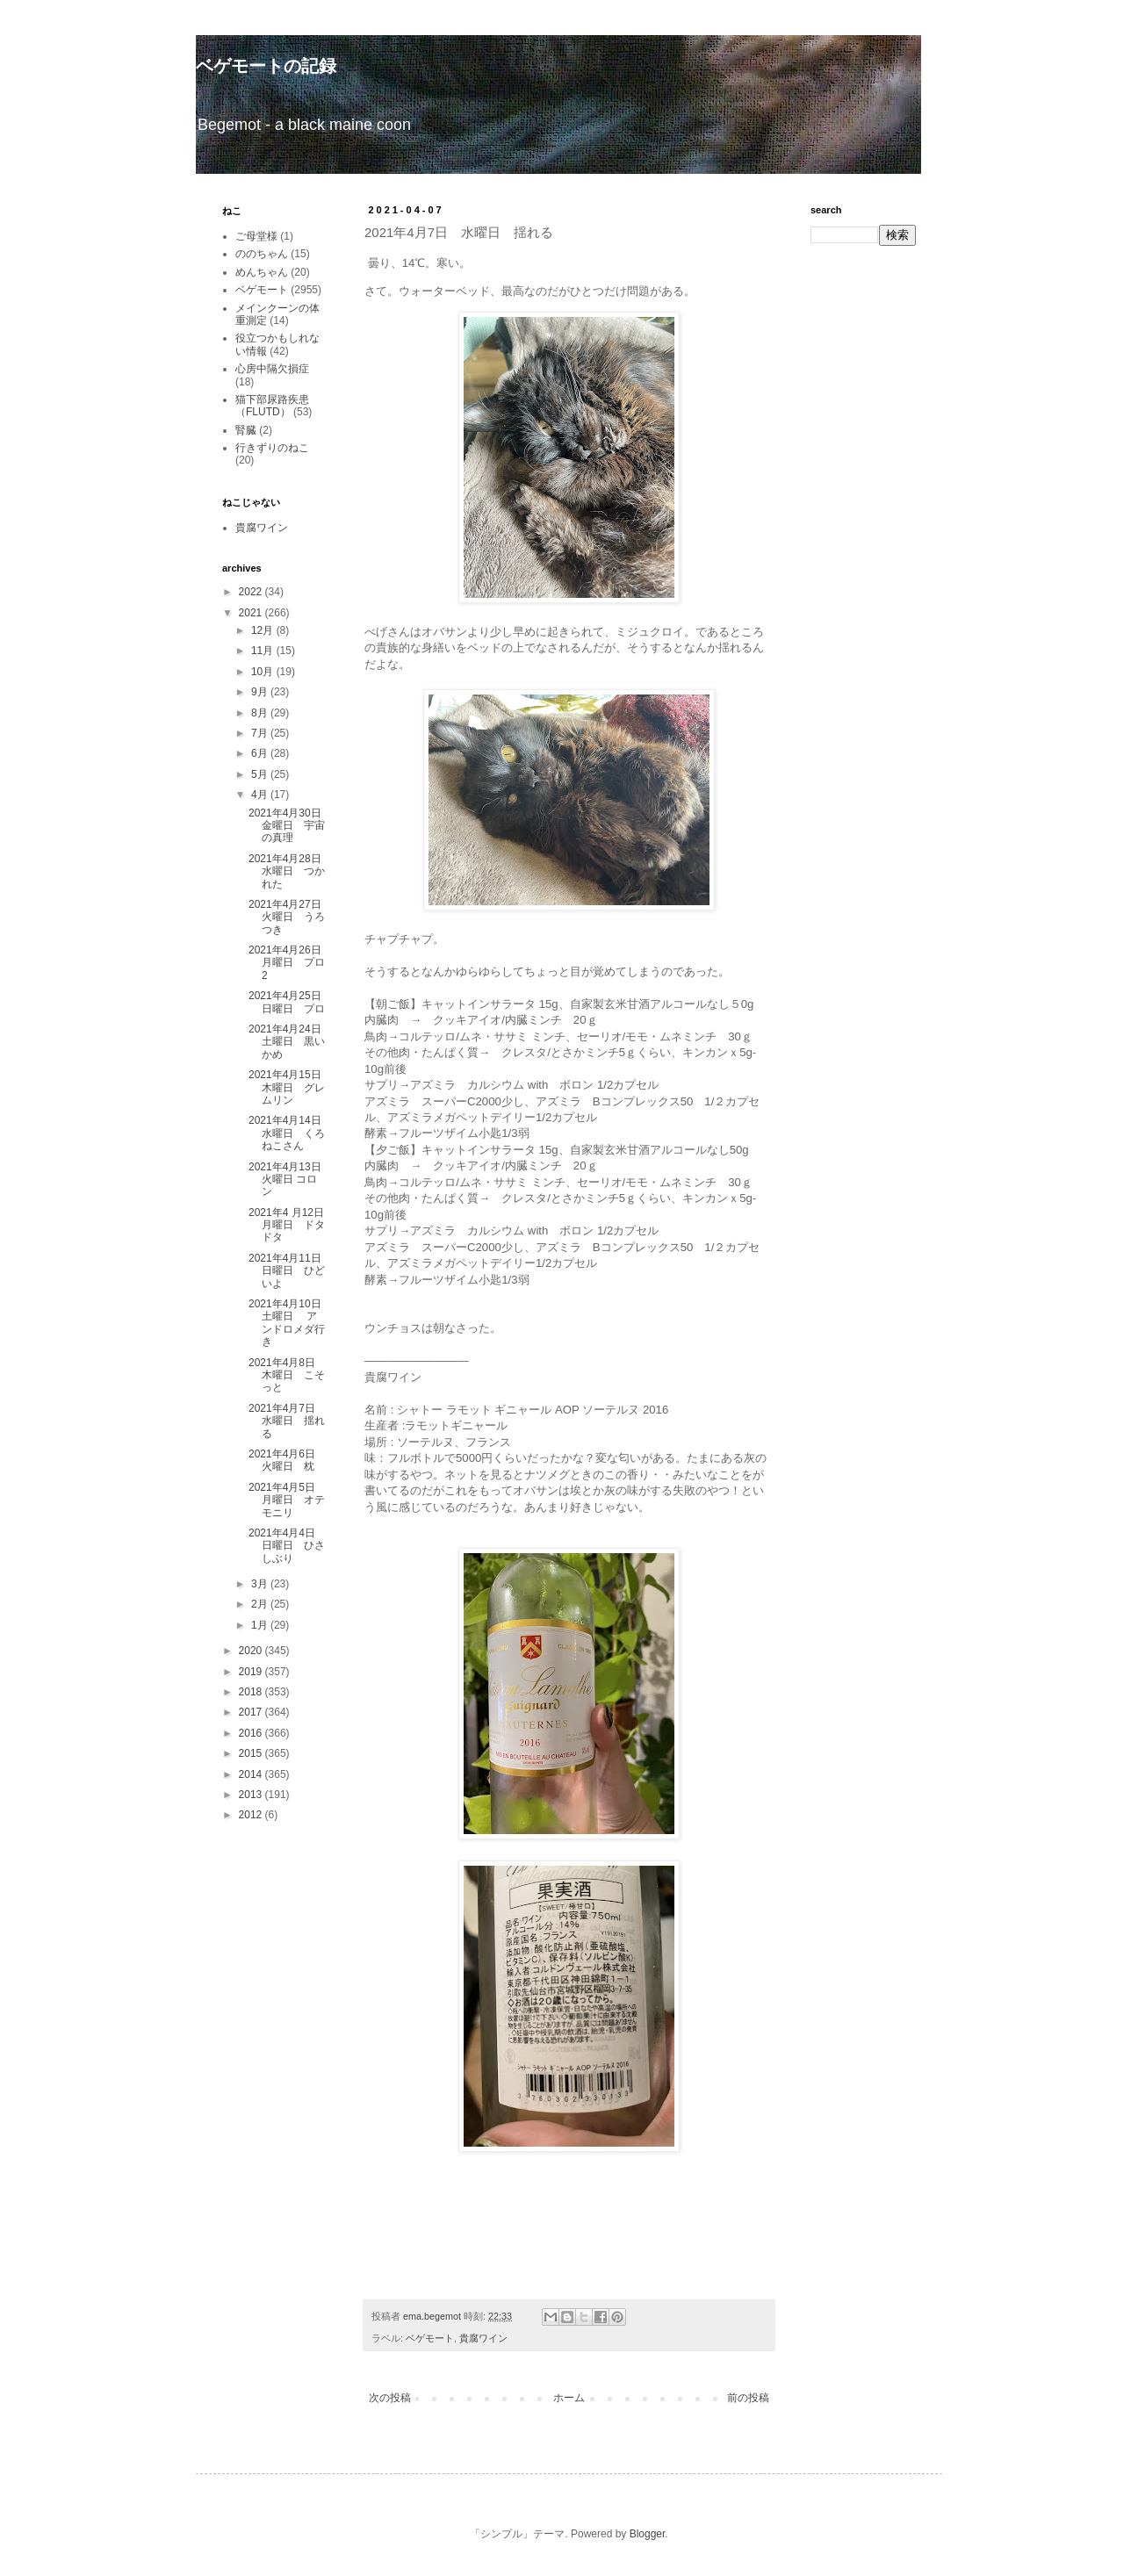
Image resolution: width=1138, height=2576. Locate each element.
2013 (252, 1794)
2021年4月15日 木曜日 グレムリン (290, 1087)
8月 (260, 713)
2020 (252, 1650)
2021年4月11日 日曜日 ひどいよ (290, 1271)
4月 (260, 794)
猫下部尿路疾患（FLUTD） (272, 405)
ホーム (569, 2398)
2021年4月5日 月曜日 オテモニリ (287, 1500)
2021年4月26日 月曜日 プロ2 (290, 963)
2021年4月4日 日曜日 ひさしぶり (287, 1546)
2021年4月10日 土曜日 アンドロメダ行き (290, 1323)
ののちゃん (261, 254)
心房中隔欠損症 (272, 369)
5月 (260, 774)
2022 (252, 592)
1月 (260, 1625)
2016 (252, 1733)
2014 (252, 1774)
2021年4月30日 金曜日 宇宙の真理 (290, 826)
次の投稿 (390, 2398)
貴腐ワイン (483, 2338)
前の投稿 (748, 2398)
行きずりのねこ (272, 448)
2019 (252, 1672)
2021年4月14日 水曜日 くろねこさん (290, 1133)
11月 (264, 650)
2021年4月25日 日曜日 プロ (290, 1001)
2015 (252, 1753)
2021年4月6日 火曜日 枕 (287, 1460)
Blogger (648, 2534)
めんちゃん (261, 272)
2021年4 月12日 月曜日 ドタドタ (291, 1225)
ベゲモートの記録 (266, 66)
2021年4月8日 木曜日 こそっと (287, 1375)
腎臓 (245, 430)
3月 (260, 1584)
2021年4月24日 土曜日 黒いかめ (290, 1042)
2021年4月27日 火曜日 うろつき (290, 917)
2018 (252, 1692)
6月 (260, 753)
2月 (260, 1604)
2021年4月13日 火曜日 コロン (290, 1179)
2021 (252, 613)
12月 (264, 630)
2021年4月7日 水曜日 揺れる (287, 1421)
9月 (260, 692)
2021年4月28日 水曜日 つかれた (290, 871)
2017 (252, 1712)
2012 (252, 1815)
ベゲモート (430, 2338)
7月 (260, 733)
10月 (264, 672)
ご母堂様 (256, 236)
